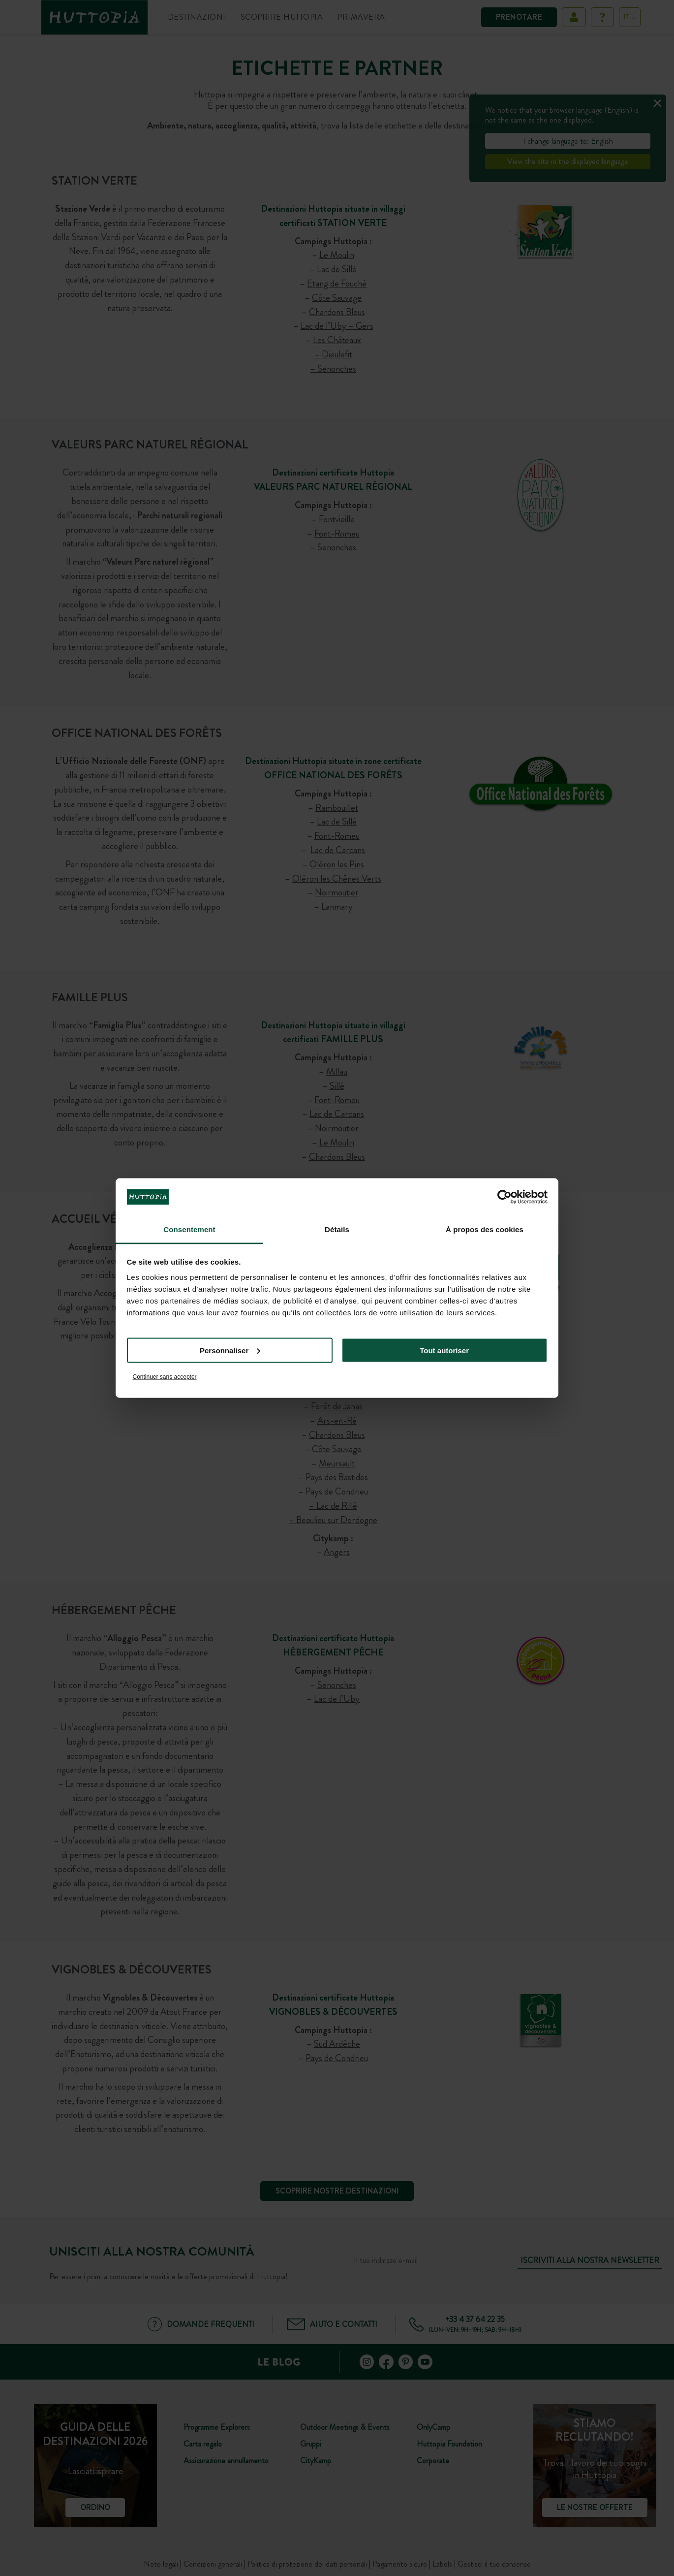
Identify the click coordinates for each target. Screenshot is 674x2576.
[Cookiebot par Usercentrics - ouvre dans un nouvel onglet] (504, 1196)
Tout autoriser (444, 1350)
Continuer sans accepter (165, 1376)
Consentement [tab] (189, 1229)
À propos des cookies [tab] (484, 1229)
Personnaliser (230, 1350)
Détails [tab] (337, 1229)
